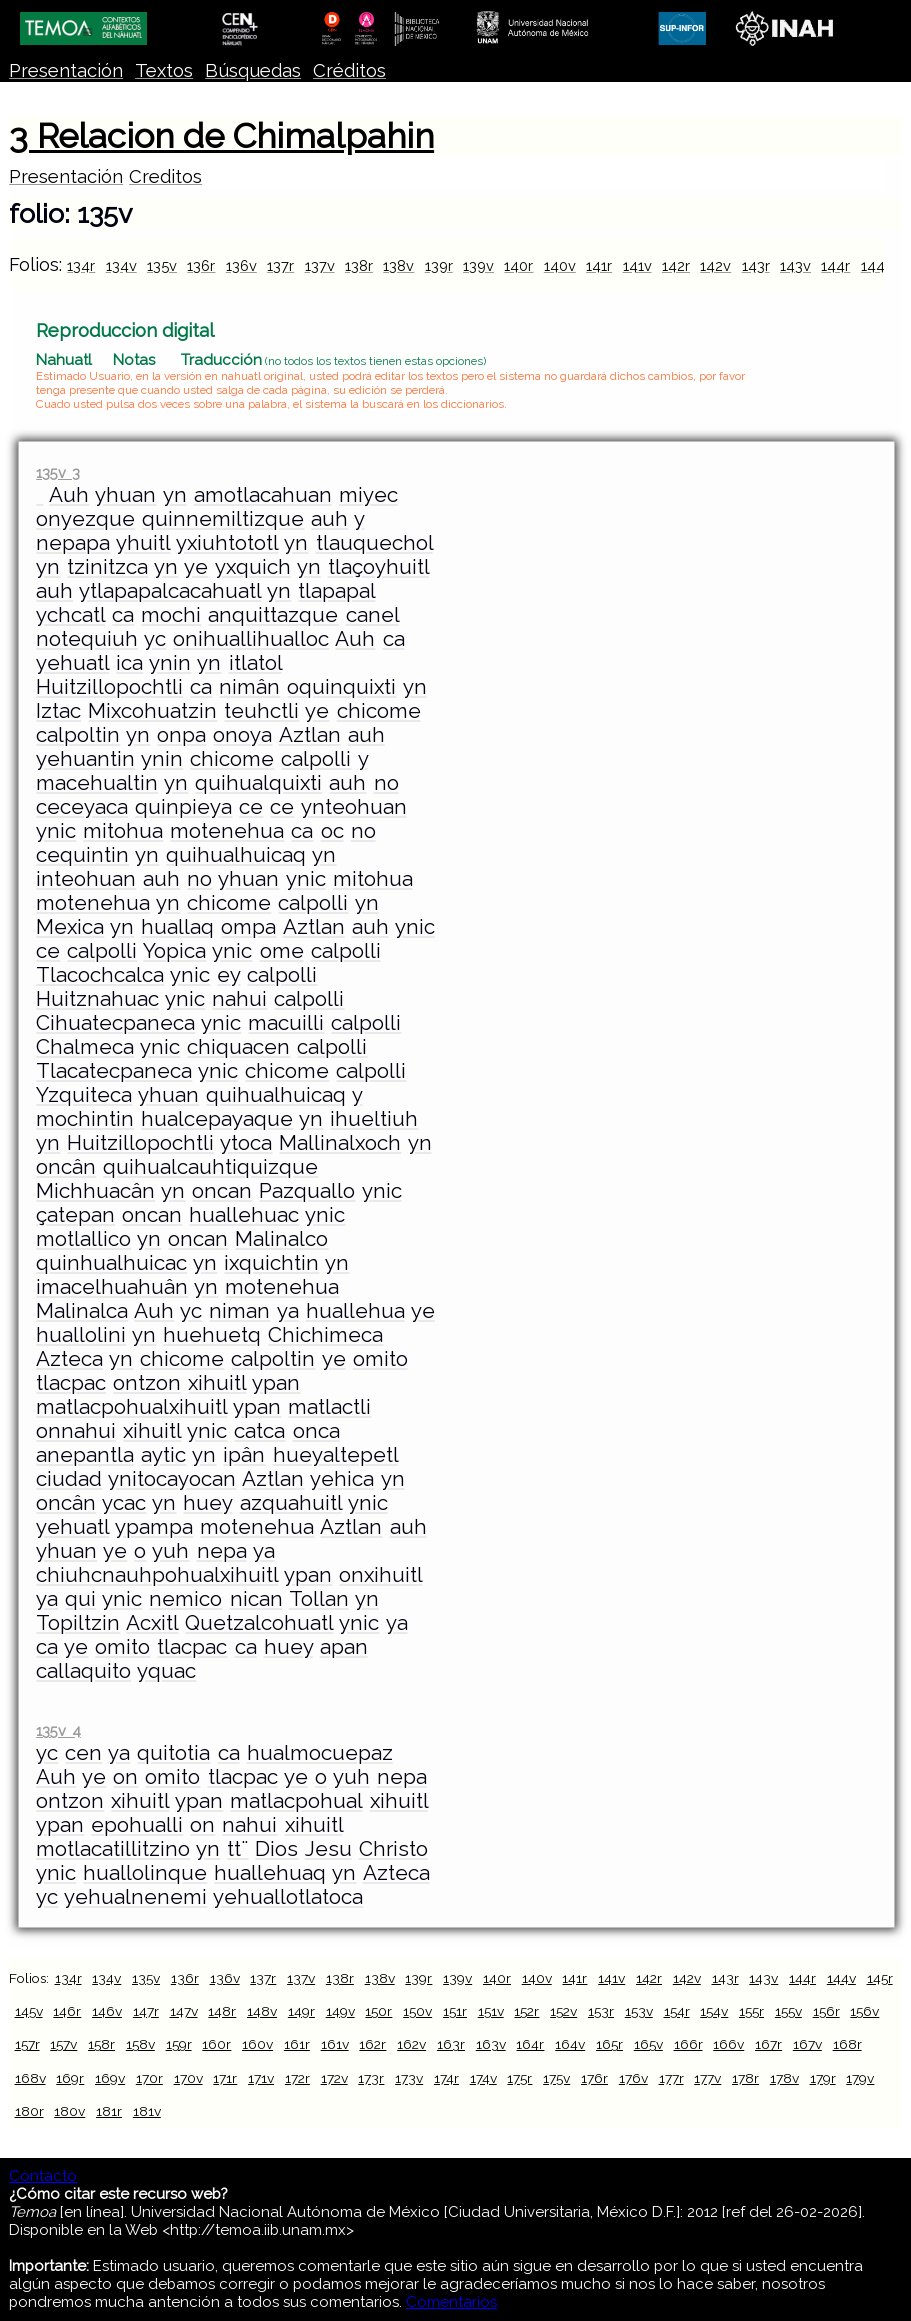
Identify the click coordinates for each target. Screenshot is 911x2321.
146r (67, 2011)
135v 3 (57, 472)
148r (222, 2011)
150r (378, 2011)
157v (63, 2044)
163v (491, 2044)
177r (671, 2078)
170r (149, 2078)
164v (570, 2044)
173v (409, 2078)
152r (526, 2011)
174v (483, 2078)
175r (519, 2078)
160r (216, 2044)
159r (179, 2044)
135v (162, 265)
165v (648, 2044)
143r (756, 265)
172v (334, 2078)
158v (140, 2044)
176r (594, 2078)
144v (877, 265)
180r (29, 2111)
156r (826, 2011)
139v (478, 265)
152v (563, 2011)
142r (676, 265)
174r (446, 2078)
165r (609, 2044)
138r (359, 265)
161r (297, 2044)
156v (864, 2011)
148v (262, 2011)
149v (340, 2011)
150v (417, 2011)
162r (372, 2044)
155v (788, 2011)
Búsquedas (253, 70)
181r (109, 2111)
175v (556, 2078)
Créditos (349, 70)
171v (261, 2078)
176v (633, 2078)
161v (335, 2044)
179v (860, 2078)
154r (677, 2011)
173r (371, 2078)
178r (745, 2078)
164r (530, 2044)
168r (847, 2044)
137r (280, 265)
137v (320, 265)
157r (27, 2044)
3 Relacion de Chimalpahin (221, 136)
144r (835, 265)
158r (101, 2044)
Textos (164, 70)
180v (69, 2111)
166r (688, 2044)
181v (147, 2111)
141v (637, 265)
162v (411, 2044)
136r (201, 265)
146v (107, 2011)
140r (518, 265)
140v (560, 265)
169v (110, 2078)
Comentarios (451, 2302)
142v (715, 265)
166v (728, 2044)
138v (398, 265)
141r (599, 265)
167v (807, 2044)
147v (184, 2011)
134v (121, 265)
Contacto (43, 2176)
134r (81, 265)
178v (784, 2078)
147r (146, 2011)
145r (880, 1978)
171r (225, 2078)
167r (768, 2044)
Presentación (66, 70)
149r (301, 2011)
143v (795, 265)
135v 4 (58, 1730)
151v (491, 2011)
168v (30, 2078)
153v (639, 2011)
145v (29, 2011)
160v (257, 2044)
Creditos (165, 176)
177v (707, 2078)
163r (451, 2044)
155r (751, 2011)
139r (439, 265)
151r (455, 2011)
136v (241, 265)
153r (601, 2011)
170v (188, 2078)
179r (823, 2078)
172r (297, 2078)
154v (714, 2011)
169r (70, 2078)
